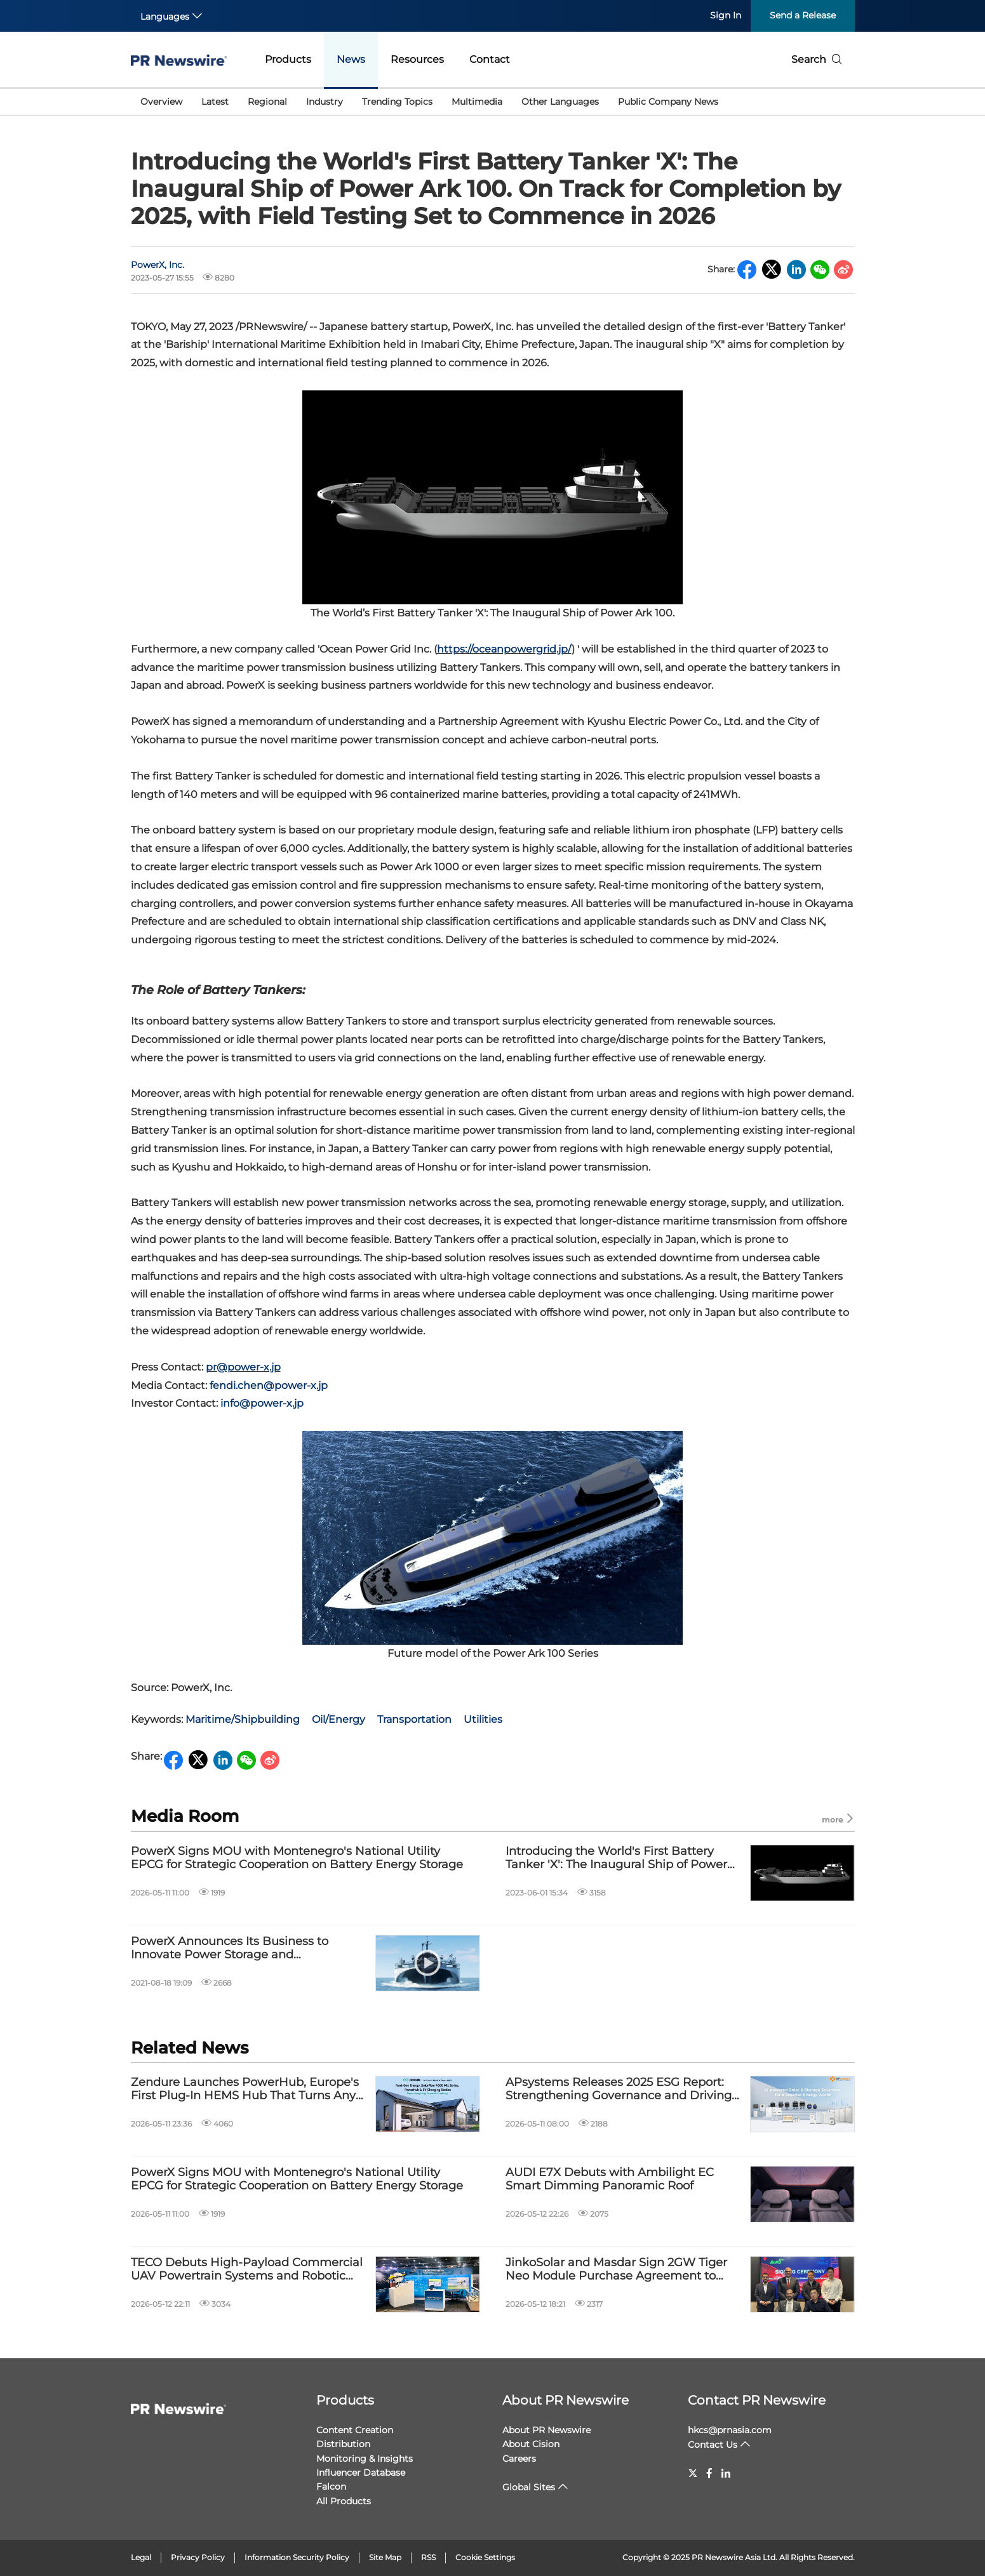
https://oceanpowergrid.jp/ (504, 649)
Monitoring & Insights (364, 2458)
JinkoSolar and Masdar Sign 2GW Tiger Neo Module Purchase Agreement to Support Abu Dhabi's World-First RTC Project (616, 2269)
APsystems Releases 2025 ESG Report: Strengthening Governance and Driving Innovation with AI (619, 2089)
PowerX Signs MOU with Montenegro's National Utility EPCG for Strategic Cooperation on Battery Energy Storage (297, 1858)
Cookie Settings (485, 2557)
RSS (428, 2557)
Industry (324, 101)
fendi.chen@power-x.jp (269, 1385)
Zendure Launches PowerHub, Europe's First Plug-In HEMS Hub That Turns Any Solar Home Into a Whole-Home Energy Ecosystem (245, 2089)
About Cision (531, 2444)
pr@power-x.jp (243, 1367)
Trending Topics (397, 101)
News (351, 59)
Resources (417, 59)
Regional (267, 101)
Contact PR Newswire (757, 2400)
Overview (161, 101)
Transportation (414, 1719)
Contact (489, 59)
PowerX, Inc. (157, 264)
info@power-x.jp (262, 1403)
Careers (519, 2458)
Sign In (725, 15)
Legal (141, 2557)
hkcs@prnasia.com (730, 2430)
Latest (215, 101)
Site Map (385, 2557)
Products (288, 59)
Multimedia (477, 101)
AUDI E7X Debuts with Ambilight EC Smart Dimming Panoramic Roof (610, 2179)
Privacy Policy (198, 2557)
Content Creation (354, 2430)
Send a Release (803, 15)
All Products (343, 2501)
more (838, 1819)
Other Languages (560, 101)
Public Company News (668, 101)
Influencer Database (360, 2472)
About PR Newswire (565, 2400)
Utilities (483, 1719)
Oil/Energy (338, 1719)
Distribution (343, 2444)
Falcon (331, 2486)
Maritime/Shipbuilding (242, 1719)
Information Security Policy (297, 2557)
